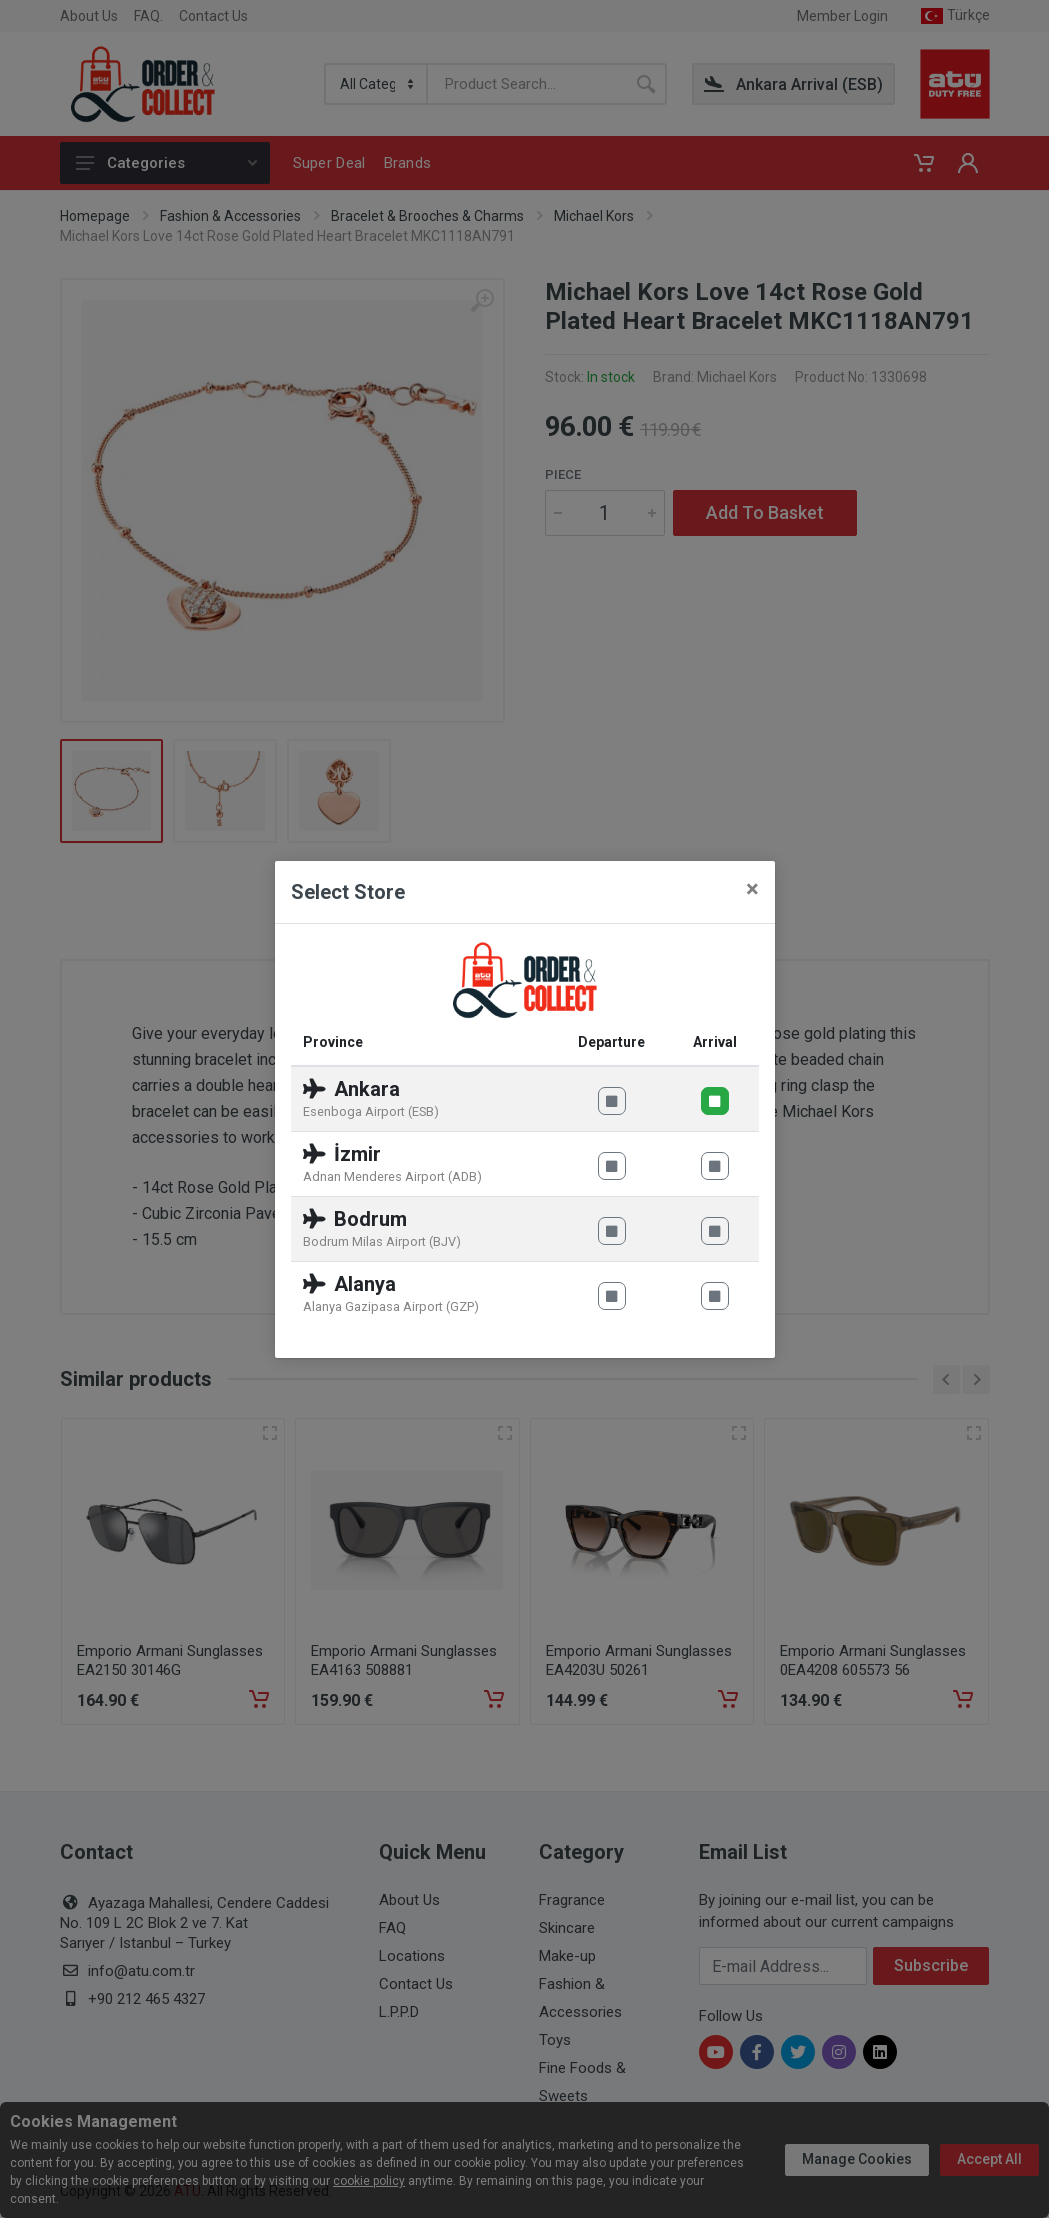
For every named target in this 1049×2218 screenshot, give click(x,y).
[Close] (752, 889)
